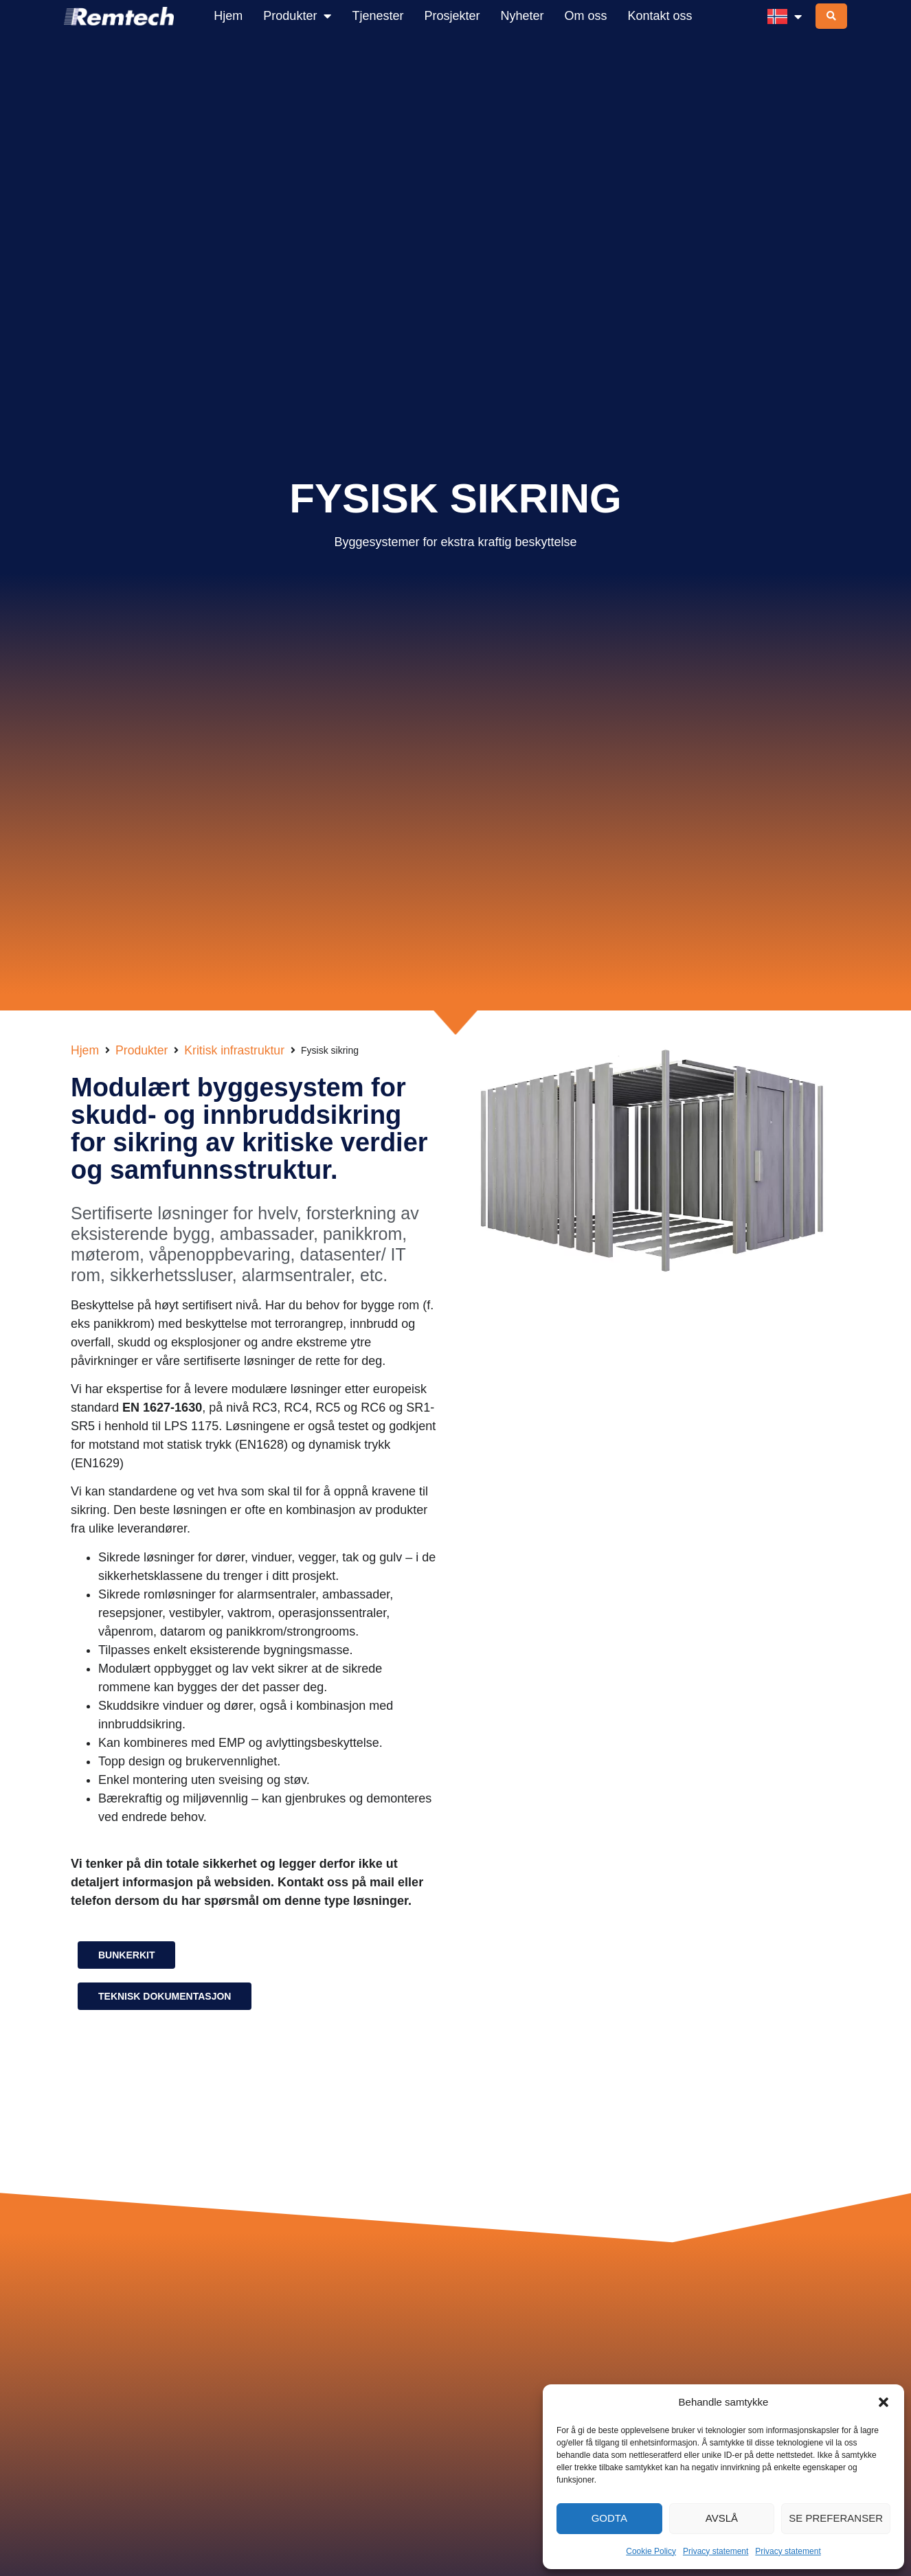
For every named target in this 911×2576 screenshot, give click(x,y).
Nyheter (521, 16)
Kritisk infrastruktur (234, 1050)
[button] (883, 2402)
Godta (609, 2518)
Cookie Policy (651, 2551)
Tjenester (377, 16)
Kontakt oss (660, 16)
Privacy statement (715, 2551)
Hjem (228, 16)
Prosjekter (452, 16)
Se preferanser (836, 2518)
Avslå (722, 2518)
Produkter (297, 16)
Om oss (586, 16)
